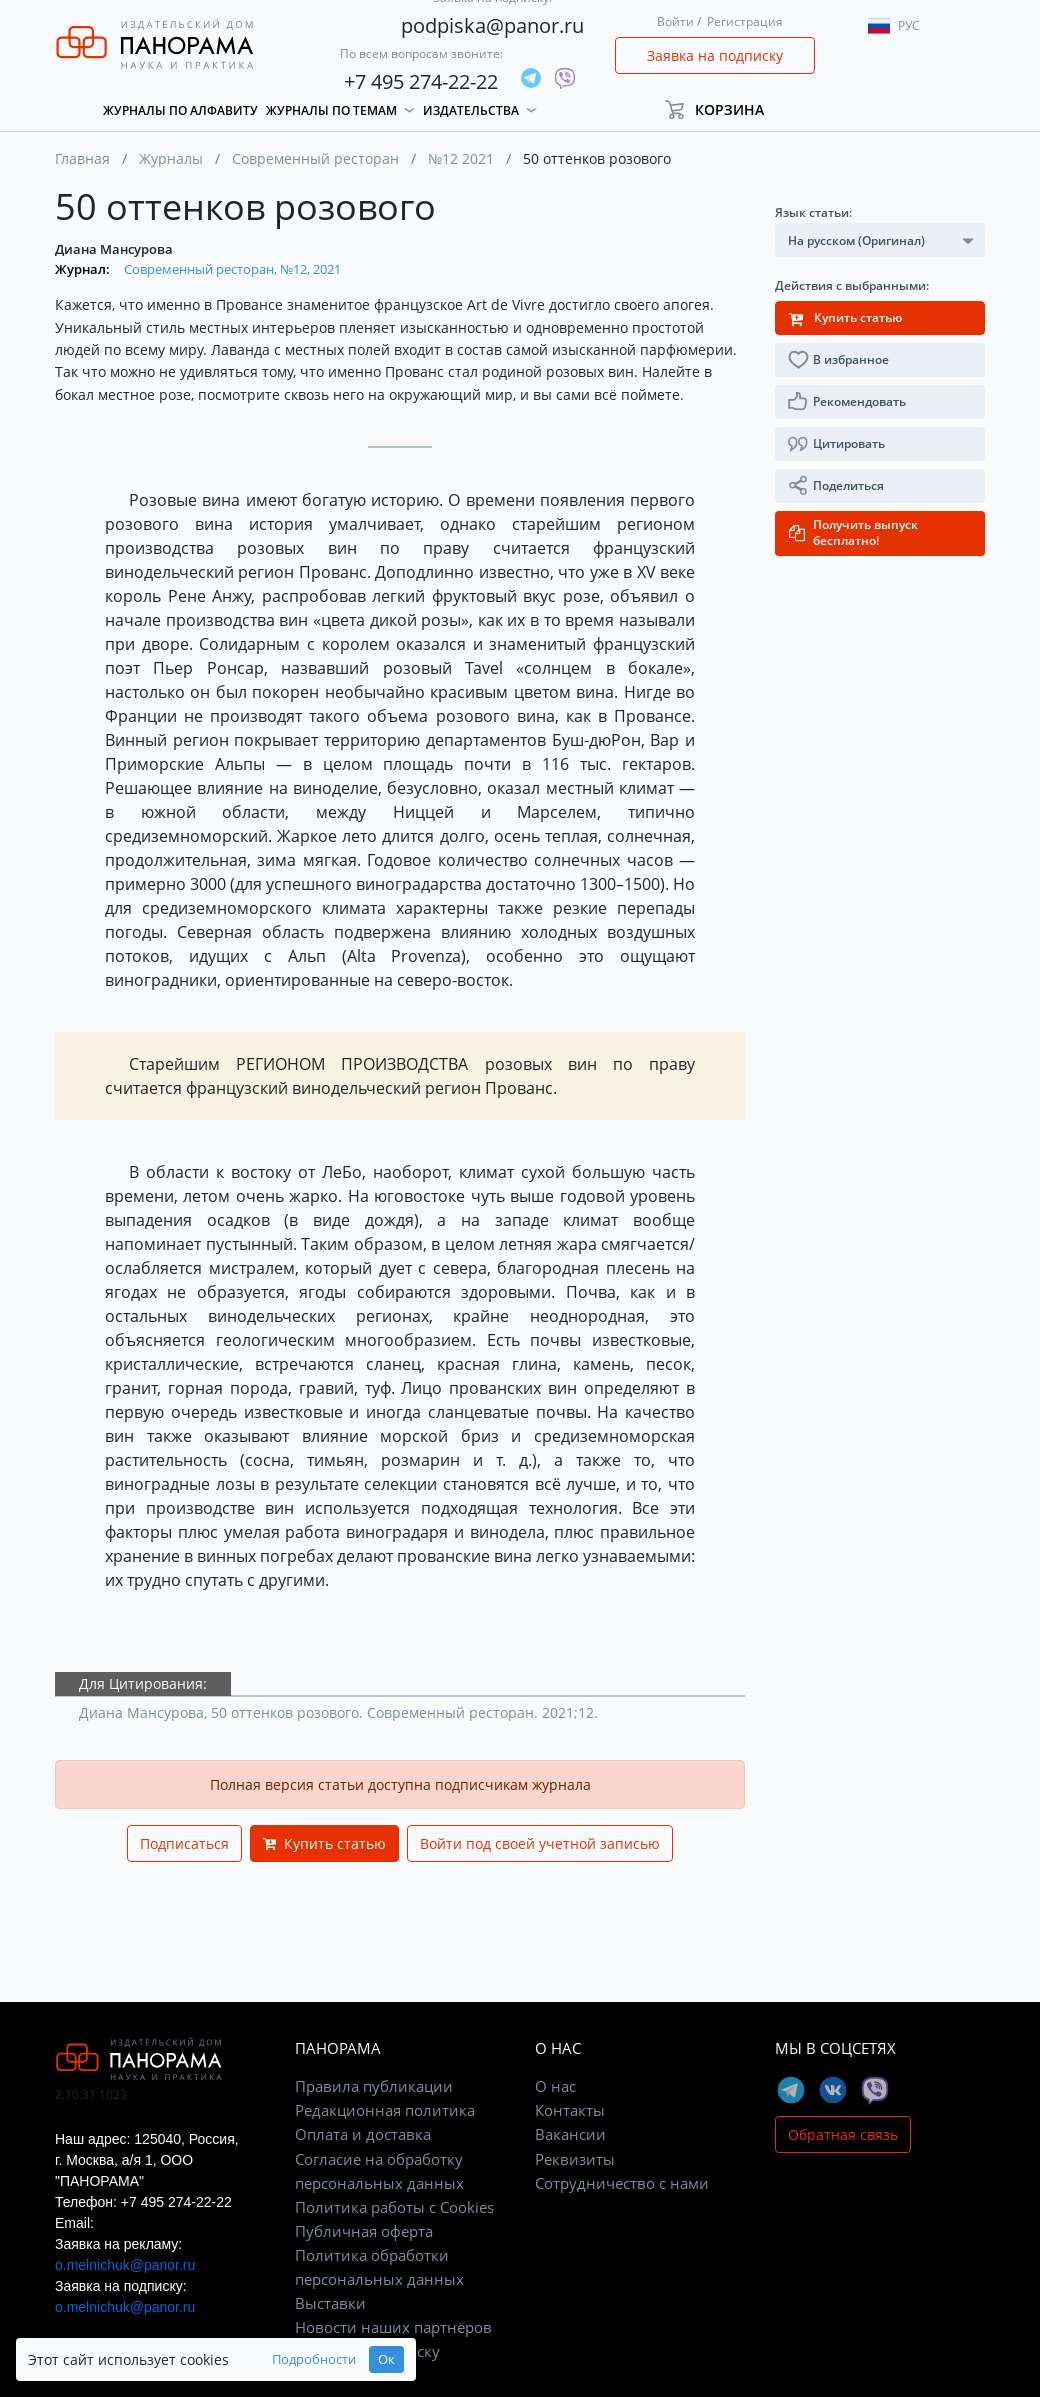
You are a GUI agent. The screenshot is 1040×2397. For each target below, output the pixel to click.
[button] (723, 109)
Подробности (314, 2359)
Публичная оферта (364, 2231)
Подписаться (184, 1843)
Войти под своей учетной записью (540, 1843)
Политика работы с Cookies (394, 2207)
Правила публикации (374, 2086)
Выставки (330, 2303)
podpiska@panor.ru (492, 25)
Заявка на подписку (715, 55)
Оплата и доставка (363, 2134)
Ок (386, 2359)
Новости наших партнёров (393, 2327)
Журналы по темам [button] (331, 110)
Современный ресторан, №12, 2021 (232, 269)
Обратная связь (843, 2134)
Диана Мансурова (114, 249)
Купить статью (324, 1843)
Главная (82, 158)
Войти (675, 21)
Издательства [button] (471, 110)
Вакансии (570, 2134)
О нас (555, 2086)
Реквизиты (575, 2159)
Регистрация (745, 21)
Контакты (570, 2110)
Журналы (171, 158)
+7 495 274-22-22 (421, 81)
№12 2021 (461, 158)
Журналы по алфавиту (180, 110)
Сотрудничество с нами (622, 2183)
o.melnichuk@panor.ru (125, 2265)
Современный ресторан (315, 158)
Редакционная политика (385, 2110)
